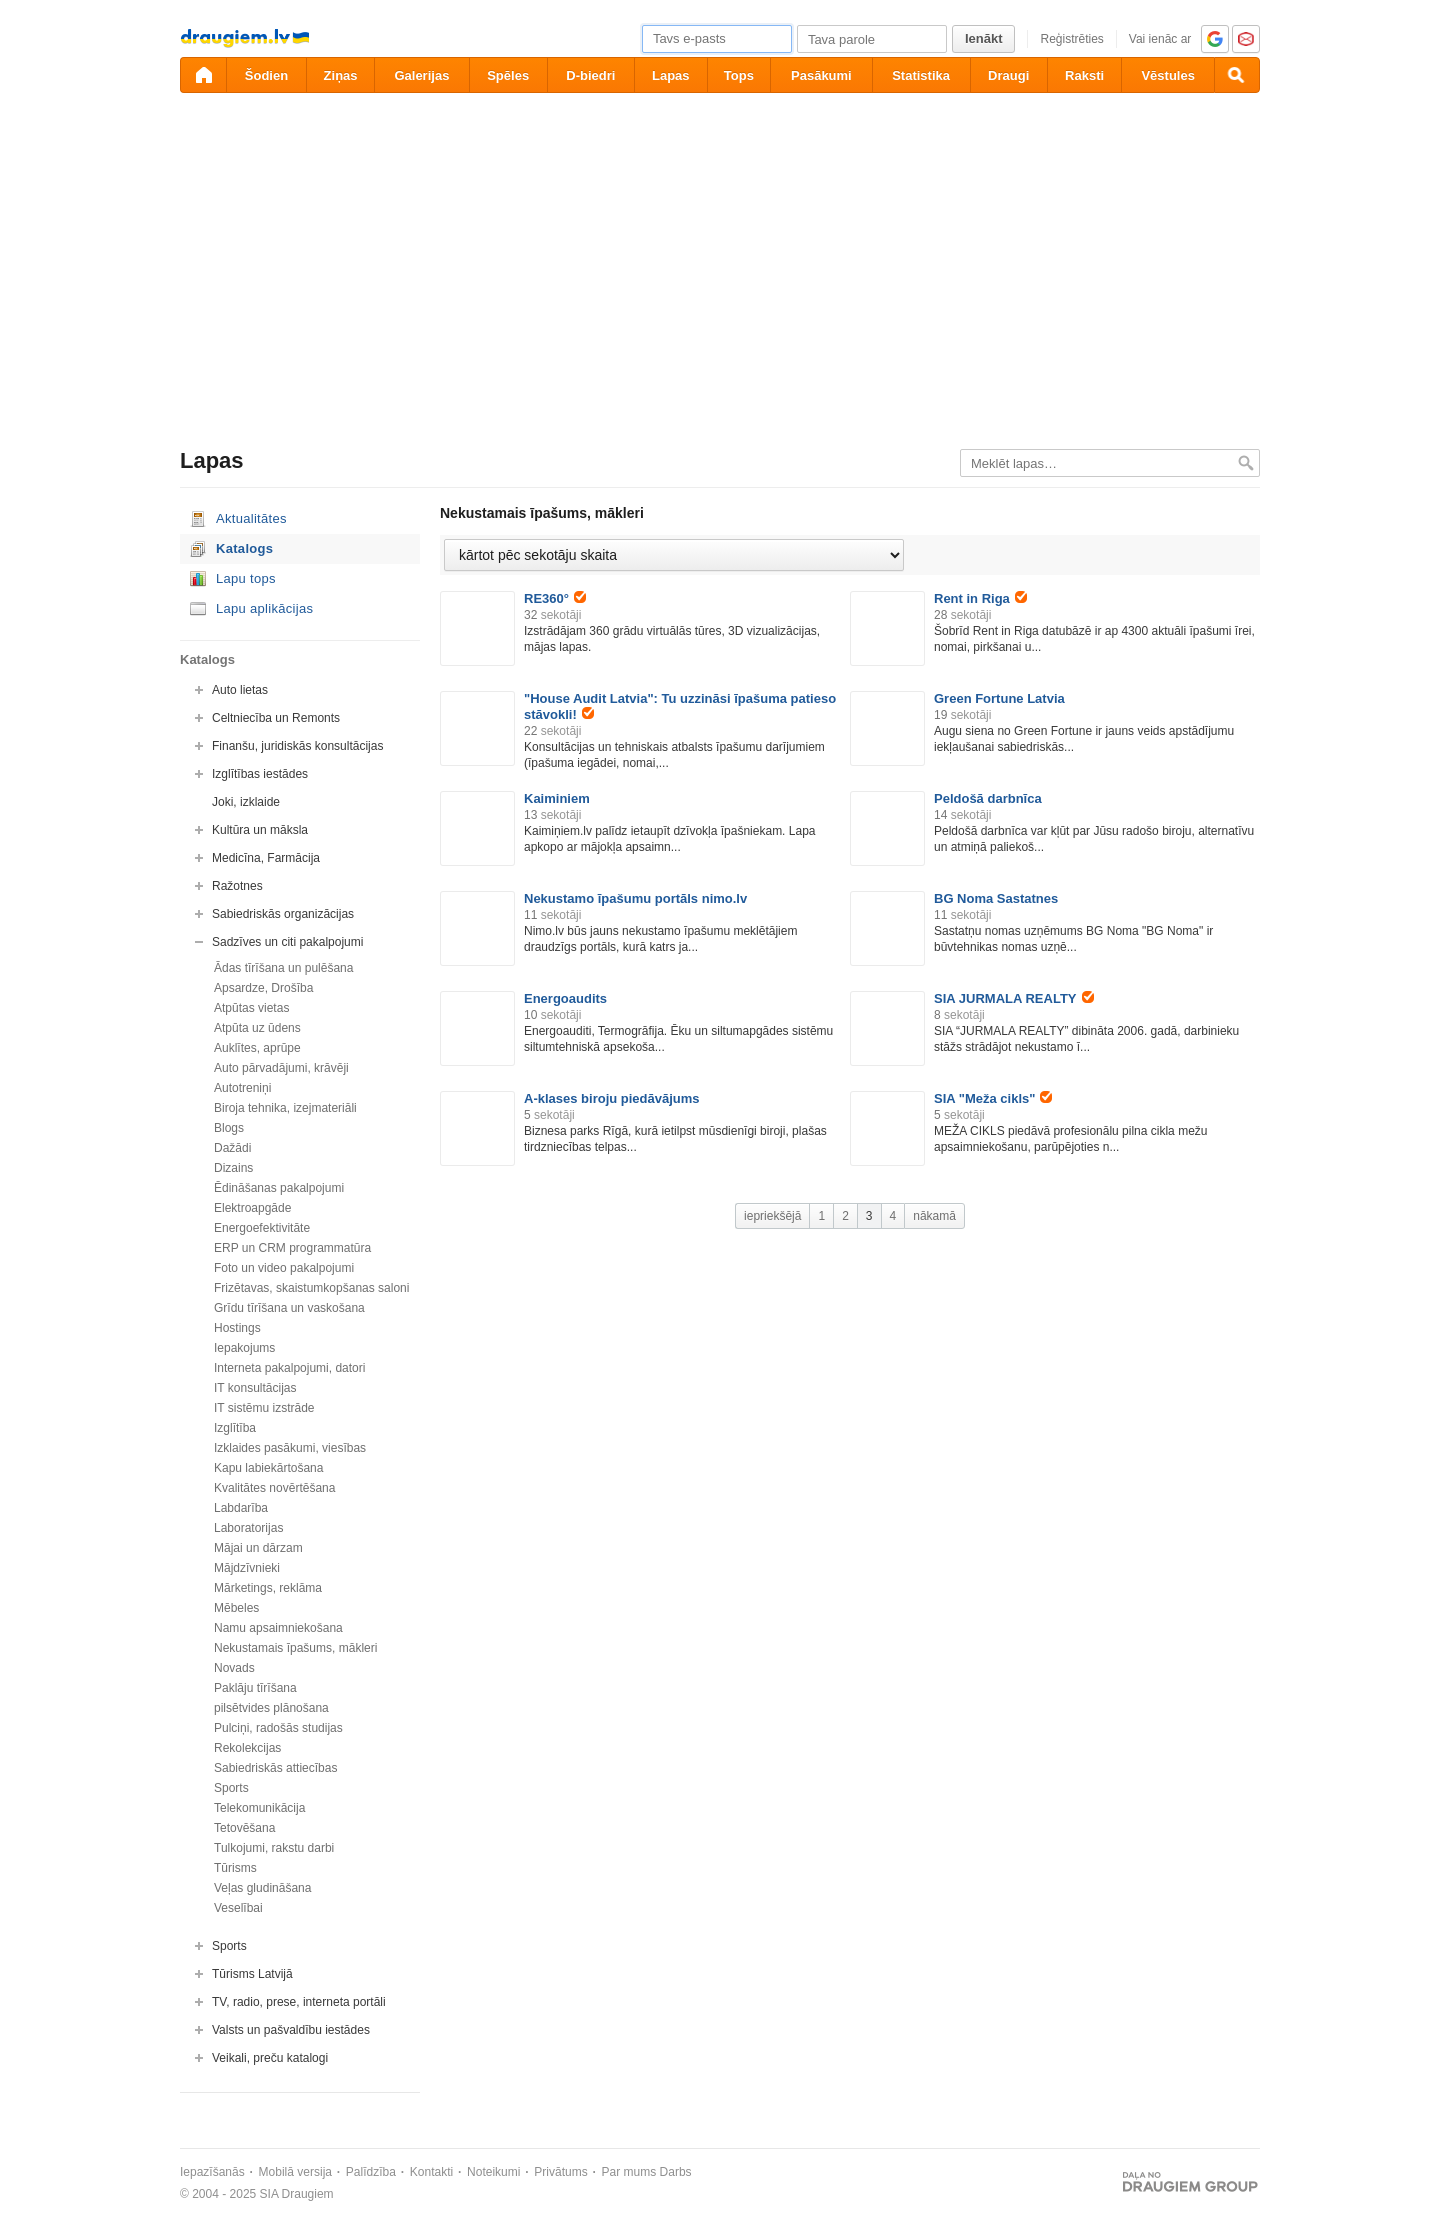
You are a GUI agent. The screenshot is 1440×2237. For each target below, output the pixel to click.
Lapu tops (246, 578)
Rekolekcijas (247, 1748)
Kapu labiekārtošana (268, 1468)
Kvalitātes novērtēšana (274, 1488)
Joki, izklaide (246, 802)
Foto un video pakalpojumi (284, 1268)
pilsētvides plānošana (271, 1708)
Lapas (671, 75)
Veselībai (238, 1908)
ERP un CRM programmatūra (292, 1248)
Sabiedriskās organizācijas (283, 914)
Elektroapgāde (252, 1208)
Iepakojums (244, 1348)
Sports (231, 1788)
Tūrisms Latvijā (252, 1974)
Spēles (508, 75)
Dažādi (232, 1148)
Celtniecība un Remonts (276, 718)
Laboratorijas (248, 1528)
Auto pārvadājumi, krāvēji (281, 1068)
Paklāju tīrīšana (255, 1688)
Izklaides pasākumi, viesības (290, 1448)
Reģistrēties (1071, 39)
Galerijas (421, 75)
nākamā (934, 1216)
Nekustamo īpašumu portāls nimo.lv (635, 898)
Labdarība (241, 1508)
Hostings (237, 1328)
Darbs (676, 2172)
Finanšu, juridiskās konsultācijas (297, 746)
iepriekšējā (772, 1216)
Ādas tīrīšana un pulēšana (283, 968)
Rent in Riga (980, 598)
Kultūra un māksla (260, 830)
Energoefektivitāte (262, 1228)
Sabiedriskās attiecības (275, 1768)
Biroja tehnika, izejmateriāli (285, 1108)
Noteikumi (493, 2172)
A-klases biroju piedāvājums (612, 1098)
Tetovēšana (244, 1828)
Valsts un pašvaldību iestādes (291, 2030)
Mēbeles (236, 1608)
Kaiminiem (557, 798)
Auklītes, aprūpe (257, 1048)
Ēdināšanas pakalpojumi (279, 1188)
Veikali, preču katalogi (270, 2058)
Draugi (1008, 75)
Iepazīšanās (212, 2172)
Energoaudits (565, 998)
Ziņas (341, 75)
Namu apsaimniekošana (278, 1628)
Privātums (560, 2172)
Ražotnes (237, 886)
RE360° (555, 598)
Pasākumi (821, 75)
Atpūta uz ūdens (257, 1028)
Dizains (233, 1168)
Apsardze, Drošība (263, 988)
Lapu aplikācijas (264, 608)
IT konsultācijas (255, 1388)
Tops (739, 75)
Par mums (629, 2172)
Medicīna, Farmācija (266, 858)
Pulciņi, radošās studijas (278, 1728)
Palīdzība (371, 2172)
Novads (234, 1668)
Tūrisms (235, 1868)
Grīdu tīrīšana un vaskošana (289, 1308)
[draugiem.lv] (203, 75)
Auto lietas (240, 690)
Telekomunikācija (259, 1808)
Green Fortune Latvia (999, 698)
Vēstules (1167, 75)
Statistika (921, 75)
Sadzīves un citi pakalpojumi (287, 942)
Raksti (1084, 75)
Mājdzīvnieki (247, 1568)
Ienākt (984, 38)
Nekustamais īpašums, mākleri (295, 1648)
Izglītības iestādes (260, 774)
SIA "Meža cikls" (993, 1098)
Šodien (266, 75)
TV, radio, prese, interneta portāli (299, 2002)
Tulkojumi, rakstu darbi (274, 1848)
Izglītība (235, 1428)
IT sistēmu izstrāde (264, 1408)
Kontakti (431, 2172)
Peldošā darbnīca (988, 798)
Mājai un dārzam (258, 1548)
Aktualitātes (251, 518)
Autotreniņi (242, 1088)
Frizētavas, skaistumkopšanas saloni (311, 1288)
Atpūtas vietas (251, 1008)
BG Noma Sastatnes (996, 898)
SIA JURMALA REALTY (1014, 998)
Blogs (229, 1128)
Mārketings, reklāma (268, 1588)
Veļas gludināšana (262, 1888)
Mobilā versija (295, 2172)
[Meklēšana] (1237, 75)
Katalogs (244, 548)
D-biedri (590, 75)
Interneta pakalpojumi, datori (289, 1368)
